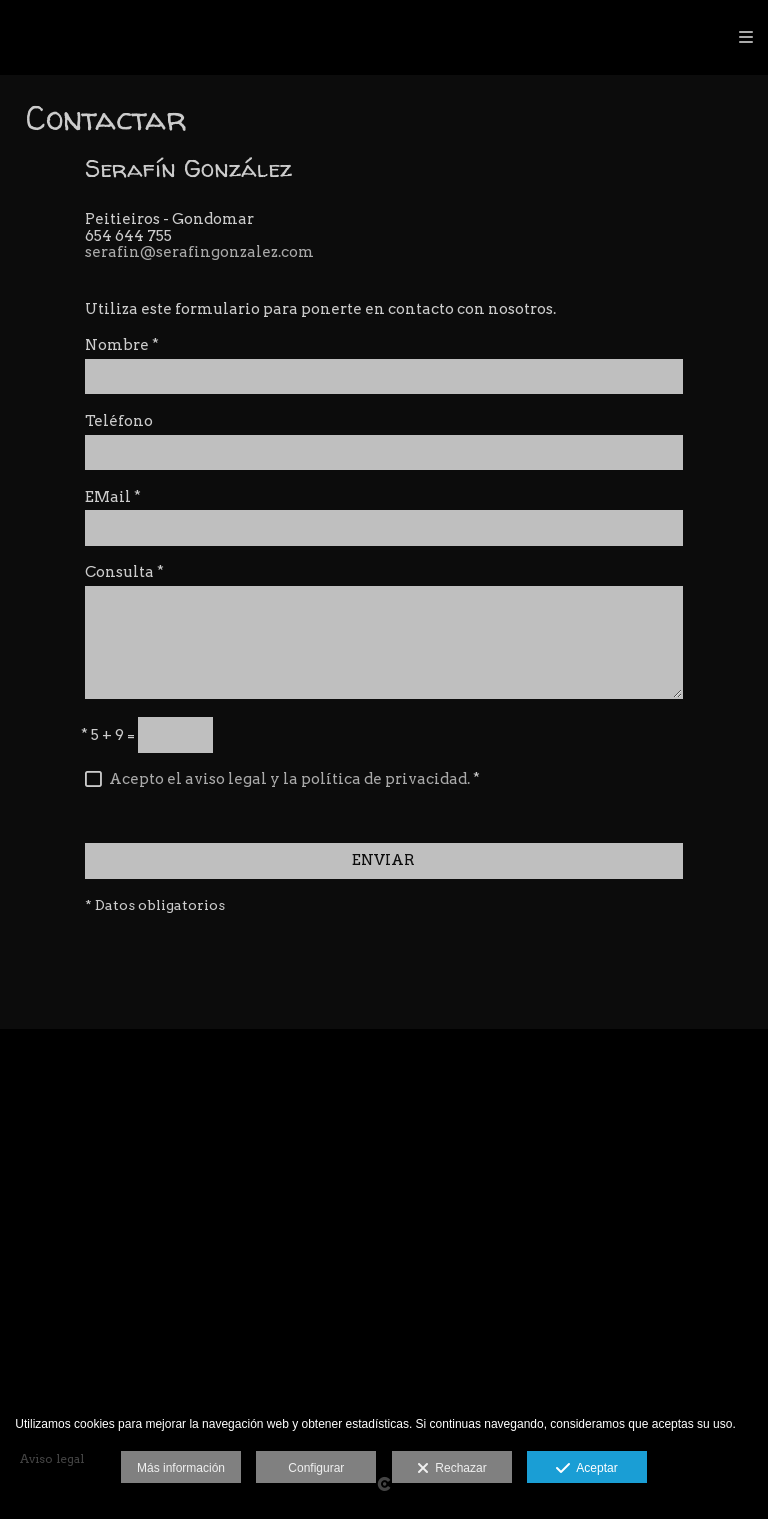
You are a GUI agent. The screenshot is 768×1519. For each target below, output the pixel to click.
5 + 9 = (108, 735)
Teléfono (119, 421)
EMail (113, 497)
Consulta (124, 572)
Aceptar (586, 1469)
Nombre (122, 345)
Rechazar (452, 1469)
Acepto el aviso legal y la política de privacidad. (289, 779)
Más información (181, 1468)
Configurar (316, 1468)
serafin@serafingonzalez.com (199, 252)
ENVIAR (383, 860)
